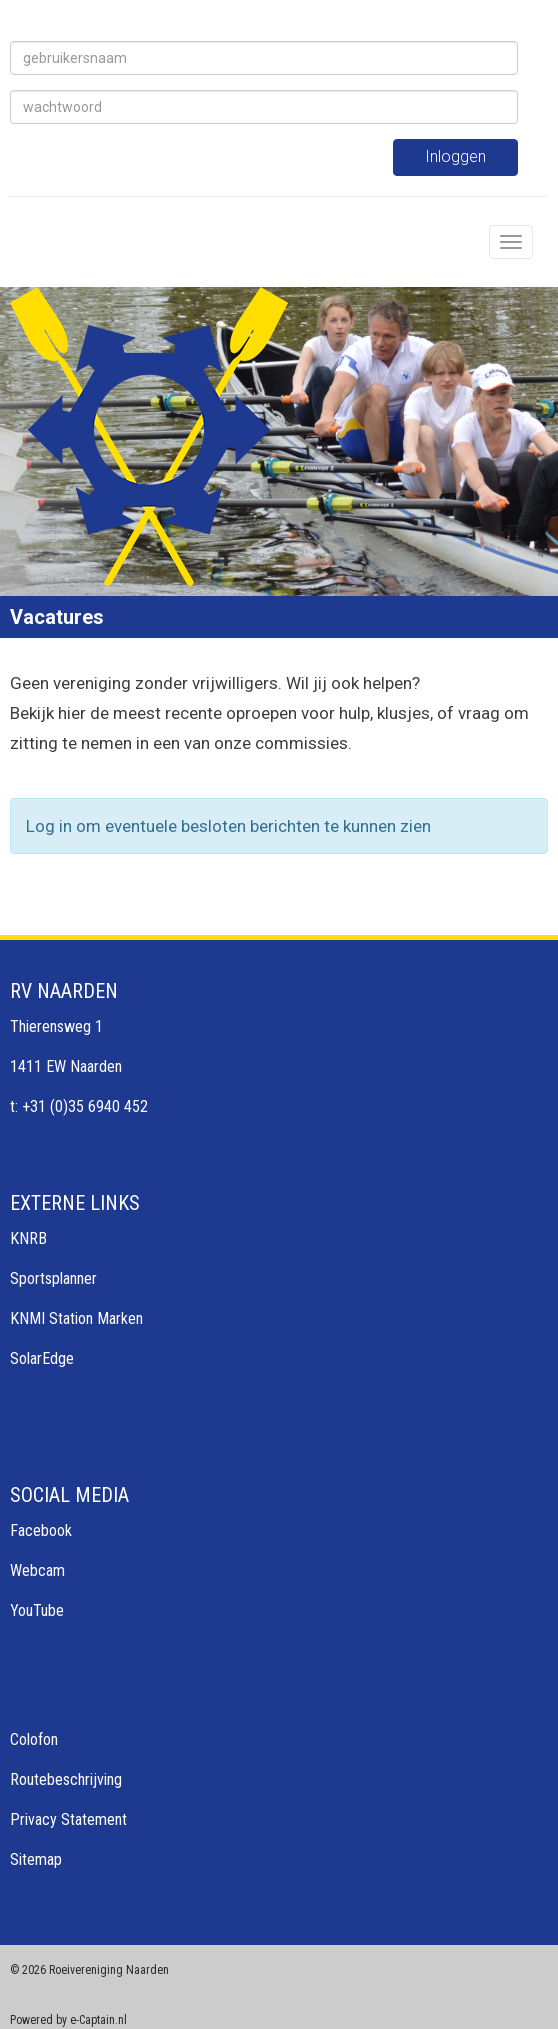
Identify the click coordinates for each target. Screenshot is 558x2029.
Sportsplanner (53, 1278)
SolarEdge (42, 1358)
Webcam (37, 1570)
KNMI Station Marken (76, 1318)
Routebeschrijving (66, 1779)
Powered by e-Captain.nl (68, 2020)
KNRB (28, 1238)
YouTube (37, 1610)
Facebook (41, 1530)
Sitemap (36, 1859)
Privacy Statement (68, 1819)
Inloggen (455, 156)
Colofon (34, 1739)
